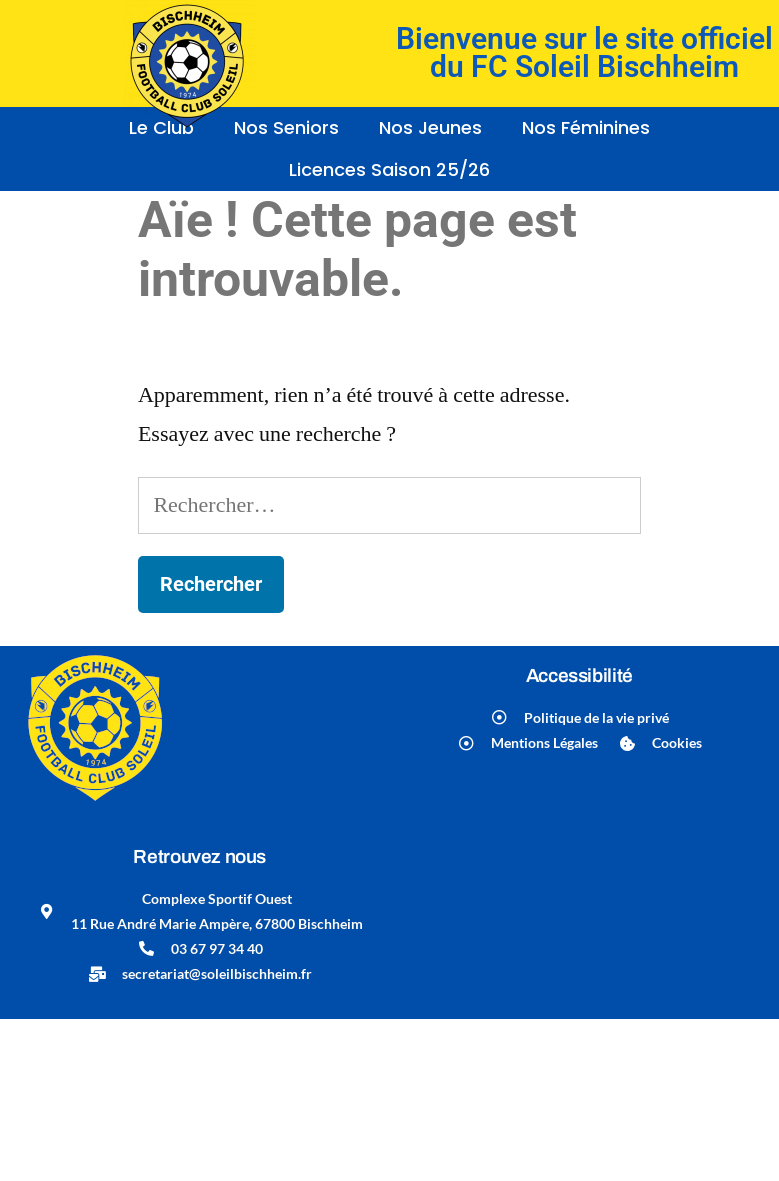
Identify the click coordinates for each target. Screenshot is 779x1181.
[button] (435, 128)
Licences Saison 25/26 (389, 169)
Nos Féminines (586, 127)
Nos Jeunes (430, 127)
